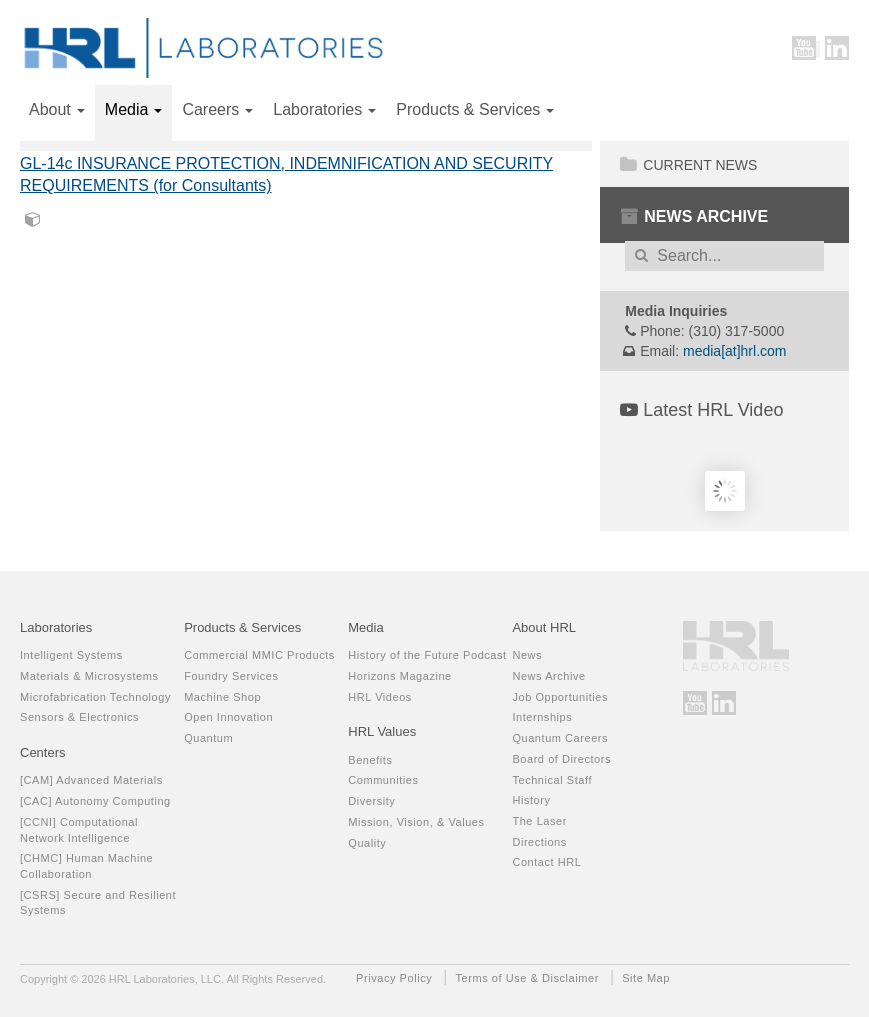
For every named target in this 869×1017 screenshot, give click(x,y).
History (531, 800)
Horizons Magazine (400, 676)
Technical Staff (552, 780)
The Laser (539, 821)
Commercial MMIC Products (259, 655)
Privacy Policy (394, 978)
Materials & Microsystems (89, 676)
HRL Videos (380, 697)
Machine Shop (222, 697)
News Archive (694, 217)
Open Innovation (228, 717)
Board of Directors (561, 759)
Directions (539, 842)
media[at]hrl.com (734, 351)
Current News (688, 165)
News (527, 655)
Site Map (646, 978)
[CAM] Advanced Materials (91, 780)
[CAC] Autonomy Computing (95, 801)
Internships (542, 717)
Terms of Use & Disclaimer (527, 978)
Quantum (208, 738)
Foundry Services (231, 676)
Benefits (370, 760)
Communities (383, 780)
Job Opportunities (560, 697)
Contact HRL (546, 862)
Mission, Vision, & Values (416, 822)
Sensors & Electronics (79, 717)
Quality (367, 843)
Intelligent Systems (71, 655)
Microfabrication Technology (95, 697)
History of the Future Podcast (427, 655)
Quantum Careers (560, 738)
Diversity (371, 801)
